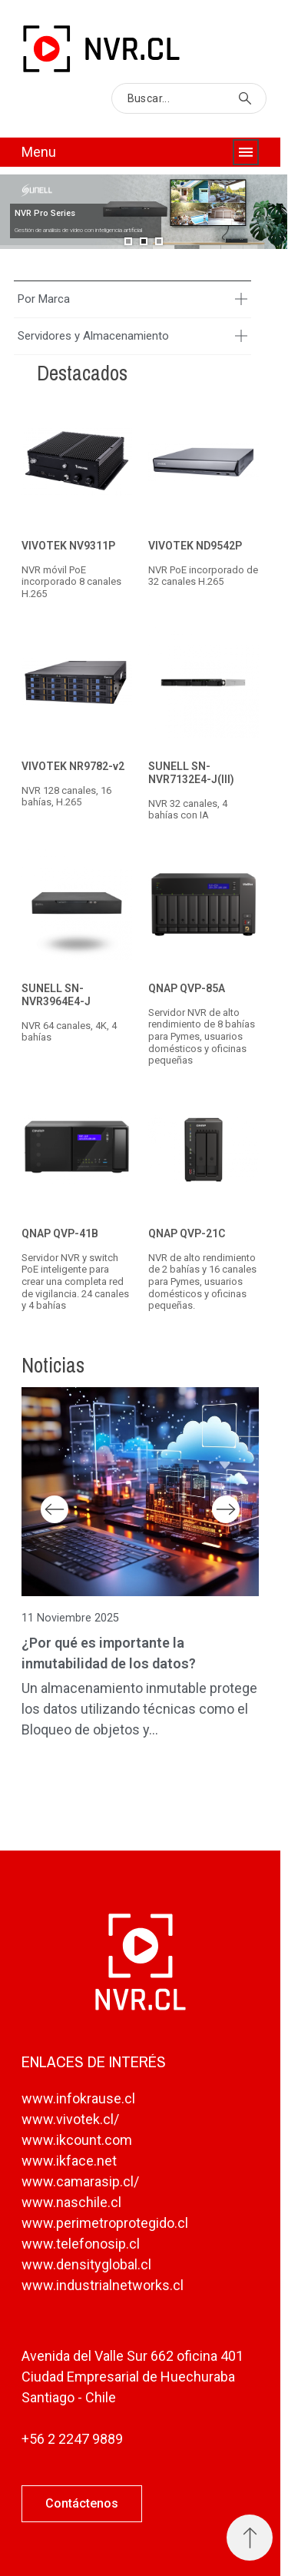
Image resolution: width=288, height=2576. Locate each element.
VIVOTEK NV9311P (68, 545)
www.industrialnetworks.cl (103, 2285)
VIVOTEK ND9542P (195, 545)
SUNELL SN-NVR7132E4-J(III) (191, 773)
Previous (54, 1509)
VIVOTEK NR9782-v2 (73, 767)
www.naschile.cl (71, 2202)
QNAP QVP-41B (60, 1233)
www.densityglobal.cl (86, 2264)
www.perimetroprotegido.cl (105, 2223)
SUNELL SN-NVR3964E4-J (56, 994)
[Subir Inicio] (250, 2538)
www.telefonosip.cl (81, 2244)
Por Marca (44, 299)
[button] (82, 2503)
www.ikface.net (69, 2161)
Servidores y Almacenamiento (93, 336)
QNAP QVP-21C (186, 1233)
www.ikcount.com (77, 2140)
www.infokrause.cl (78, 2098)
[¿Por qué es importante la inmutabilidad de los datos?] (140, 1491)
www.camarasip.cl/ (80, 2181)
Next (226, 1509)
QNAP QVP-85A (186, 988)
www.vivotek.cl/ (70, 2119)
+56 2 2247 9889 (72, 2439)
